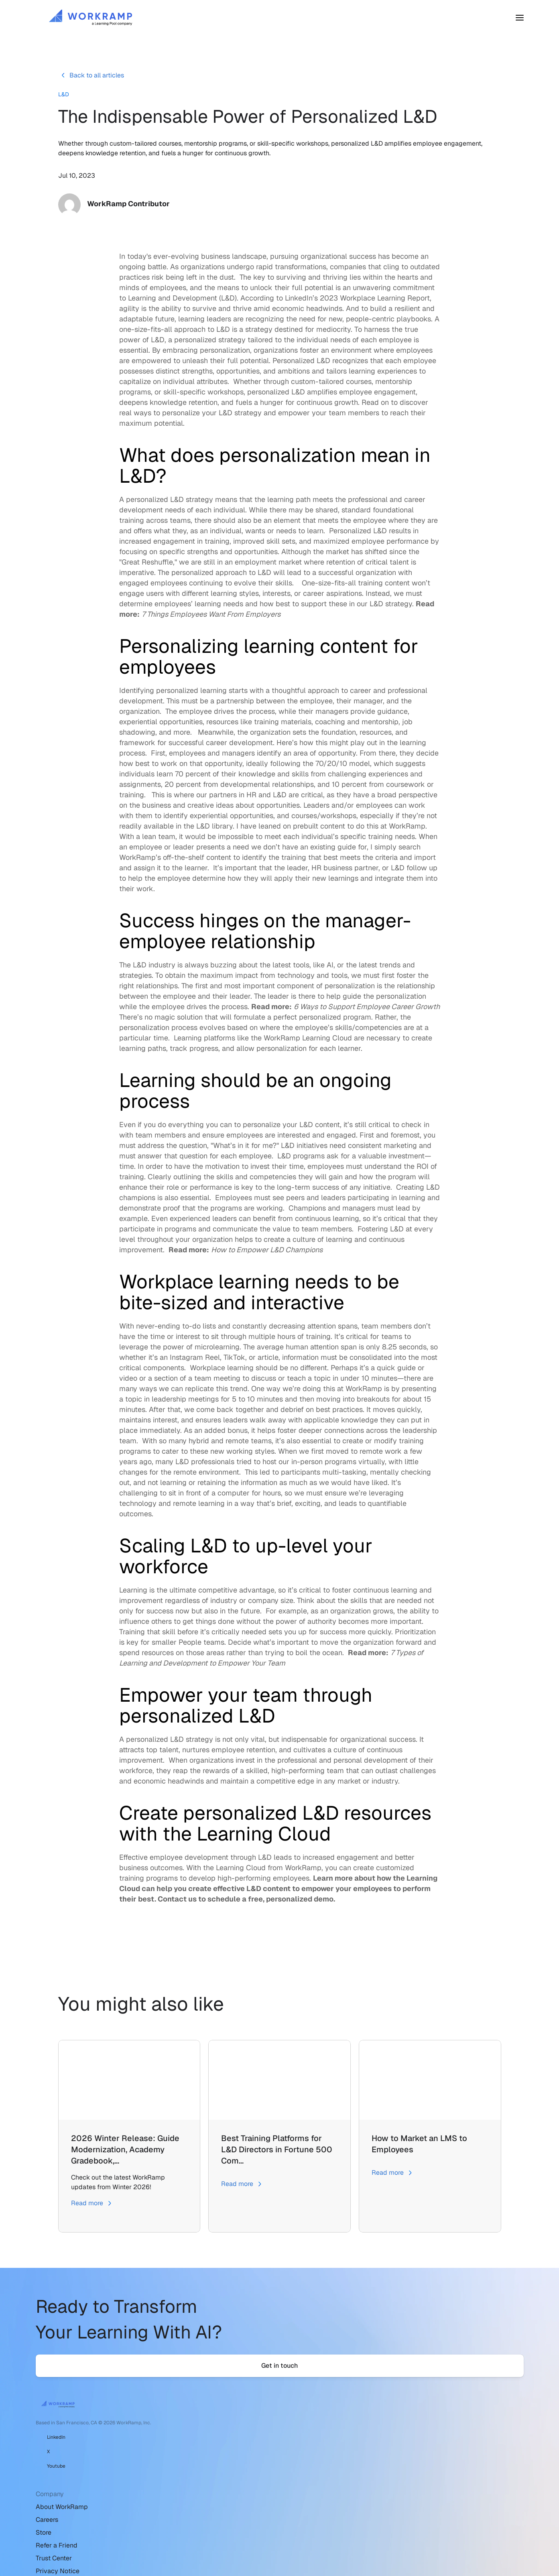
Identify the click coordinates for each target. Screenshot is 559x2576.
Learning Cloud (327, 1044)
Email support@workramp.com (405, 2458)
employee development (189, 1863)
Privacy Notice (231, 2510)
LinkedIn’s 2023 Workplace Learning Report (357, 304)
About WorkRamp (235, 2446)
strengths (202, 558)
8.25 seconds (404, 1353)
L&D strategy (191, 505)
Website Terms (230, 2523)
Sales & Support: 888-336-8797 (407, 2471)
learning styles (235, 599)
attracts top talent (149, 1756)
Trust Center (227, 2497)
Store (217, 2471)
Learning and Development (172, 304)
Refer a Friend (230, 2484)
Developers (376, 2484)
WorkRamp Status (386, 2497)
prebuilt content (319, 832)
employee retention (243, 1756)
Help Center (377, 2446)
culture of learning (322, 1245)
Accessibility (228, 2535)
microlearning (217, 1353)
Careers (220, 2458)
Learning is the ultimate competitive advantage (196, 1596)
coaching (330, 728)
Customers (262, 20)
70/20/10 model (342, 769)
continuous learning (327, 1224)
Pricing (301, 20)
